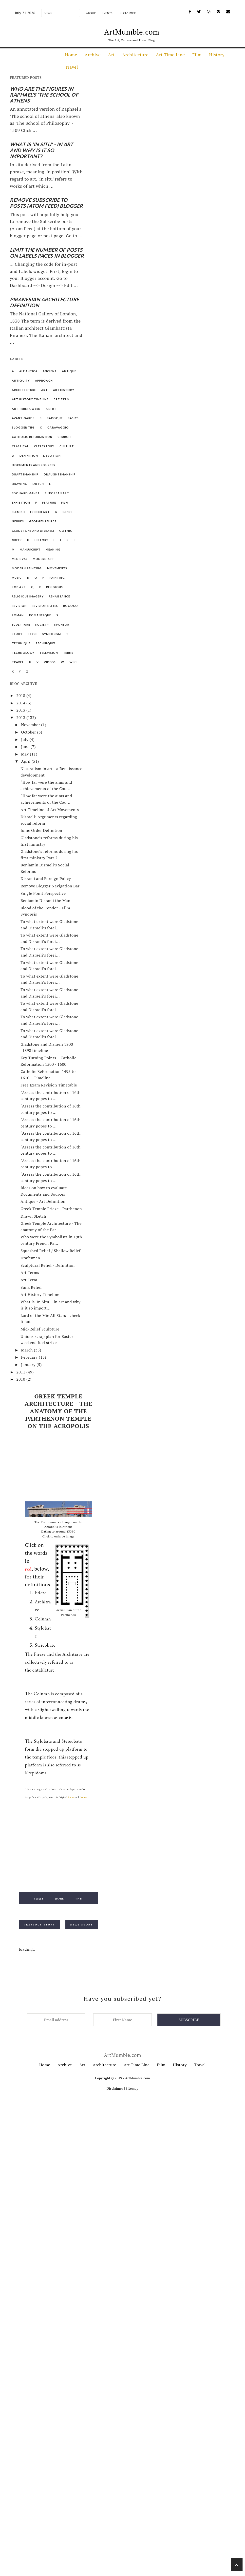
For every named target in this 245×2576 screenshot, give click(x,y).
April (26, 761)
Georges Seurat (43, 521)
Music (17, 577)
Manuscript (30, 549)
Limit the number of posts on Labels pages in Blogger (47, 253)
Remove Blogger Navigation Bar (49, 886)
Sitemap (132, 2088)
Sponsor (62, 624)
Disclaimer (127, 13)
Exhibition (21, 502)
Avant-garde (23, 418)
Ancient (50, 371)
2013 (21, 710)
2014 (21, 703)
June (26, 746)
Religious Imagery (28, 596)
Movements (57, 568)
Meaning (53, 549)
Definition (28, 455)
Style (33, 633)
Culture (66, 446)
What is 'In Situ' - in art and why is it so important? (41, 150)
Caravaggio (58, 427)
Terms (68, 652)
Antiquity (21, 380)
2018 (21, 695)
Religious (54, 587)
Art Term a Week (26, 408)
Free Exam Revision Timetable (48, 1085)
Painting (57, 577)
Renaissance (59, 596)
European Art (57, 493)
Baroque (55, 418)
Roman (18, 615)
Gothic (65, 530)
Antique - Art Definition (42, 1201)
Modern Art (43, 558)
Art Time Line (170, 55)
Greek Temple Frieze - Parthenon (51, 1208)
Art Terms (29, 1272)
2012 (21, 717)
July (25, 739)
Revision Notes (45, 605)
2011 (21, 1372)
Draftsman (30, 1258)
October (29, 732)
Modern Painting (27, 568)
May (25, 754)
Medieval (20, 558)
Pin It (79, 1898)
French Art (40, 511)
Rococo (70, 605)
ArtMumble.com (131, 32)
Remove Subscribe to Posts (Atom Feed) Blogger (46, 203)
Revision (19, 605)
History (217, 55)
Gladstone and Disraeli (33, 530)
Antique (69, 371)
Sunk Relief (31, 1287)
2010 (21, 1379)
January (29, 1364)
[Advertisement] (58, 1466)
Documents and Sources (33, 465)
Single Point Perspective (43, 893)
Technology (23, 652)
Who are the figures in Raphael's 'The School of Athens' (44, 94)
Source (71, 1797)
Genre (67, 511)
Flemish (18, 511)
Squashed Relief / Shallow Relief (50, 1250)
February (30, 1357)
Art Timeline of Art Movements (49, 809)
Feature (49, 502)
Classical (20, 446)
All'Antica (28, 371)
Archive (93, 55)
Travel (71, 67)
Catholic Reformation (32, 436)
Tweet (39, 1898)
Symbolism (51, 633)
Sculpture (21, 624)
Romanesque (40, 615)
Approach (44, 380)
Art (111, 55)
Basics (73, 418)
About (90, 13)
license (83, 1797)
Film (197, 55)
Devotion (52, 455)
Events (107, 13)
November (31, 724)
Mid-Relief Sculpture (39, 1329)
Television (48, 652)
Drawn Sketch (33, 1216)
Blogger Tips (23, 427)
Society (42, 624)
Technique (21, 643)
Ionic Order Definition (41, 830)
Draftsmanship (25, 474)
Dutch (38, 483)
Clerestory (44, 446)
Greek (17, 540)
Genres (18, 521)
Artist (51, 408)
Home (71, 55)
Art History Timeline (30, 399)
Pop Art (19, 587)
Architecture (135, 55)
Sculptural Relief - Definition (47, 1265)
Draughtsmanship (60, 474)
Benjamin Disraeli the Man (45, 900)
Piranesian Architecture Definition (44, 302)
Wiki (73, 662)
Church (64, 436)
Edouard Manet (26, 493)
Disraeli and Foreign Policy (45, 878)
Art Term (62, 399)
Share (59, 1898)
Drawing (19, 483)
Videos (50, 662)
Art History (63, 389)
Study (17, 633)
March (27, 1350)
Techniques (46, 643)
